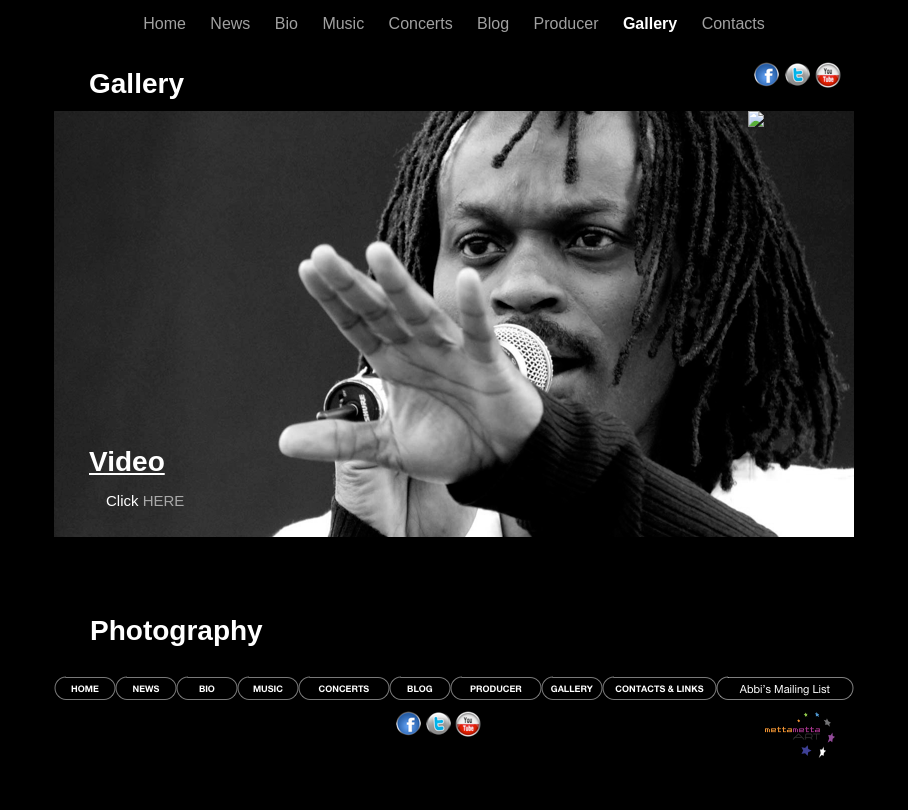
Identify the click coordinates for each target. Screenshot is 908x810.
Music (345, 23)
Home (166, 23)
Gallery (652, 23)
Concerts (423, 23)
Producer (568, 23)
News (232, 23)
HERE (164, 500)
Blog (495, 23)
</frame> (796, 100)
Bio (289, 23)
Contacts (733, 23)
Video (127, 461)
